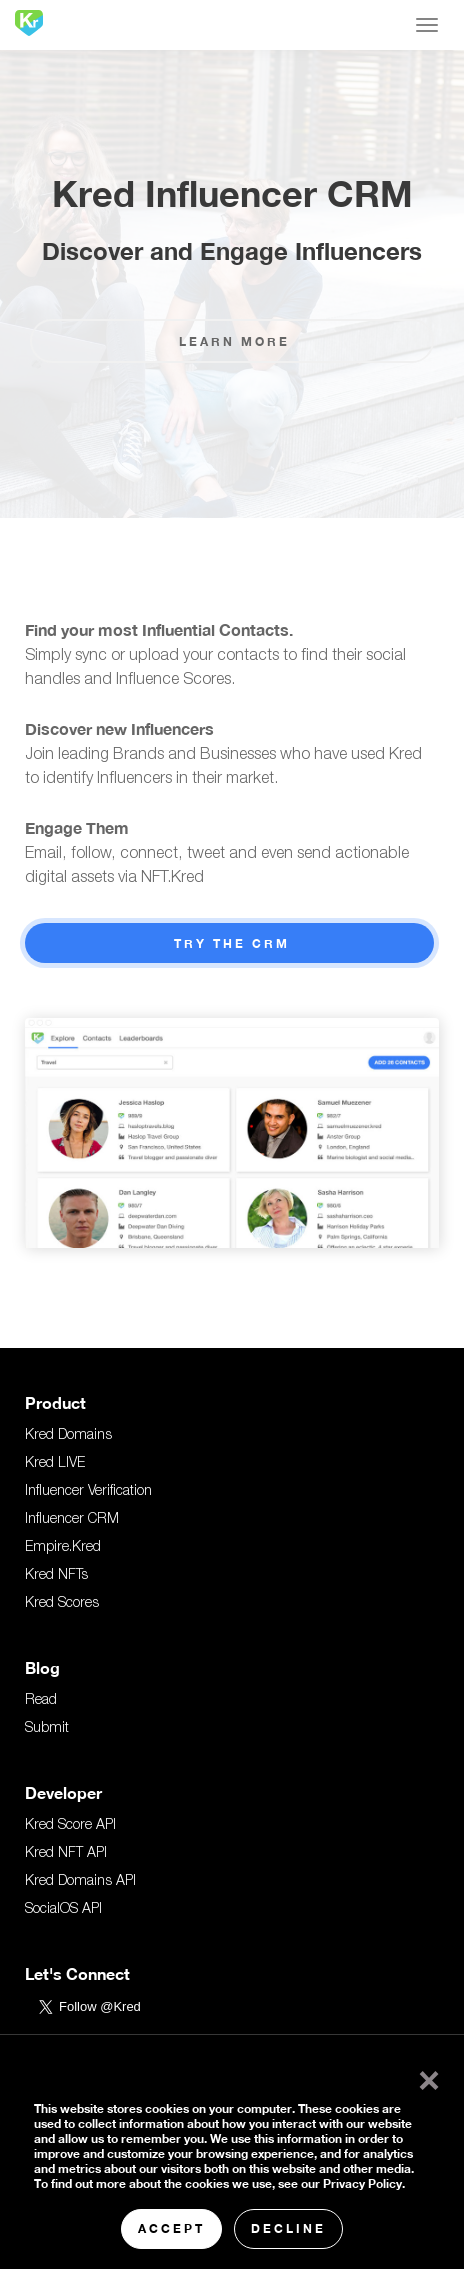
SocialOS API (63, 1910)
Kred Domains (68, 1436)
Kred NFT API (66, 1854)
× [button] (424, 2076)
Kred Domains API (80, 1882)
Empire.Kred (63, 1548)
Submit (47, 1729)
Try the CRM (232, 943)
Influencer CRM (72, 1520)
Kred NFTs (56, 1576)
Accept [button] (171, 2228)
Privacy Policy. (364, 2183)
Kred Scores (62, 1604)
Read (41, 1701)
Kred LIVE (55, 1464)
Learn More (234, 341)
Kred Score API (70, 1826)
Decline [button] (288, 2228)
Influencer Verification (88, 1492)
